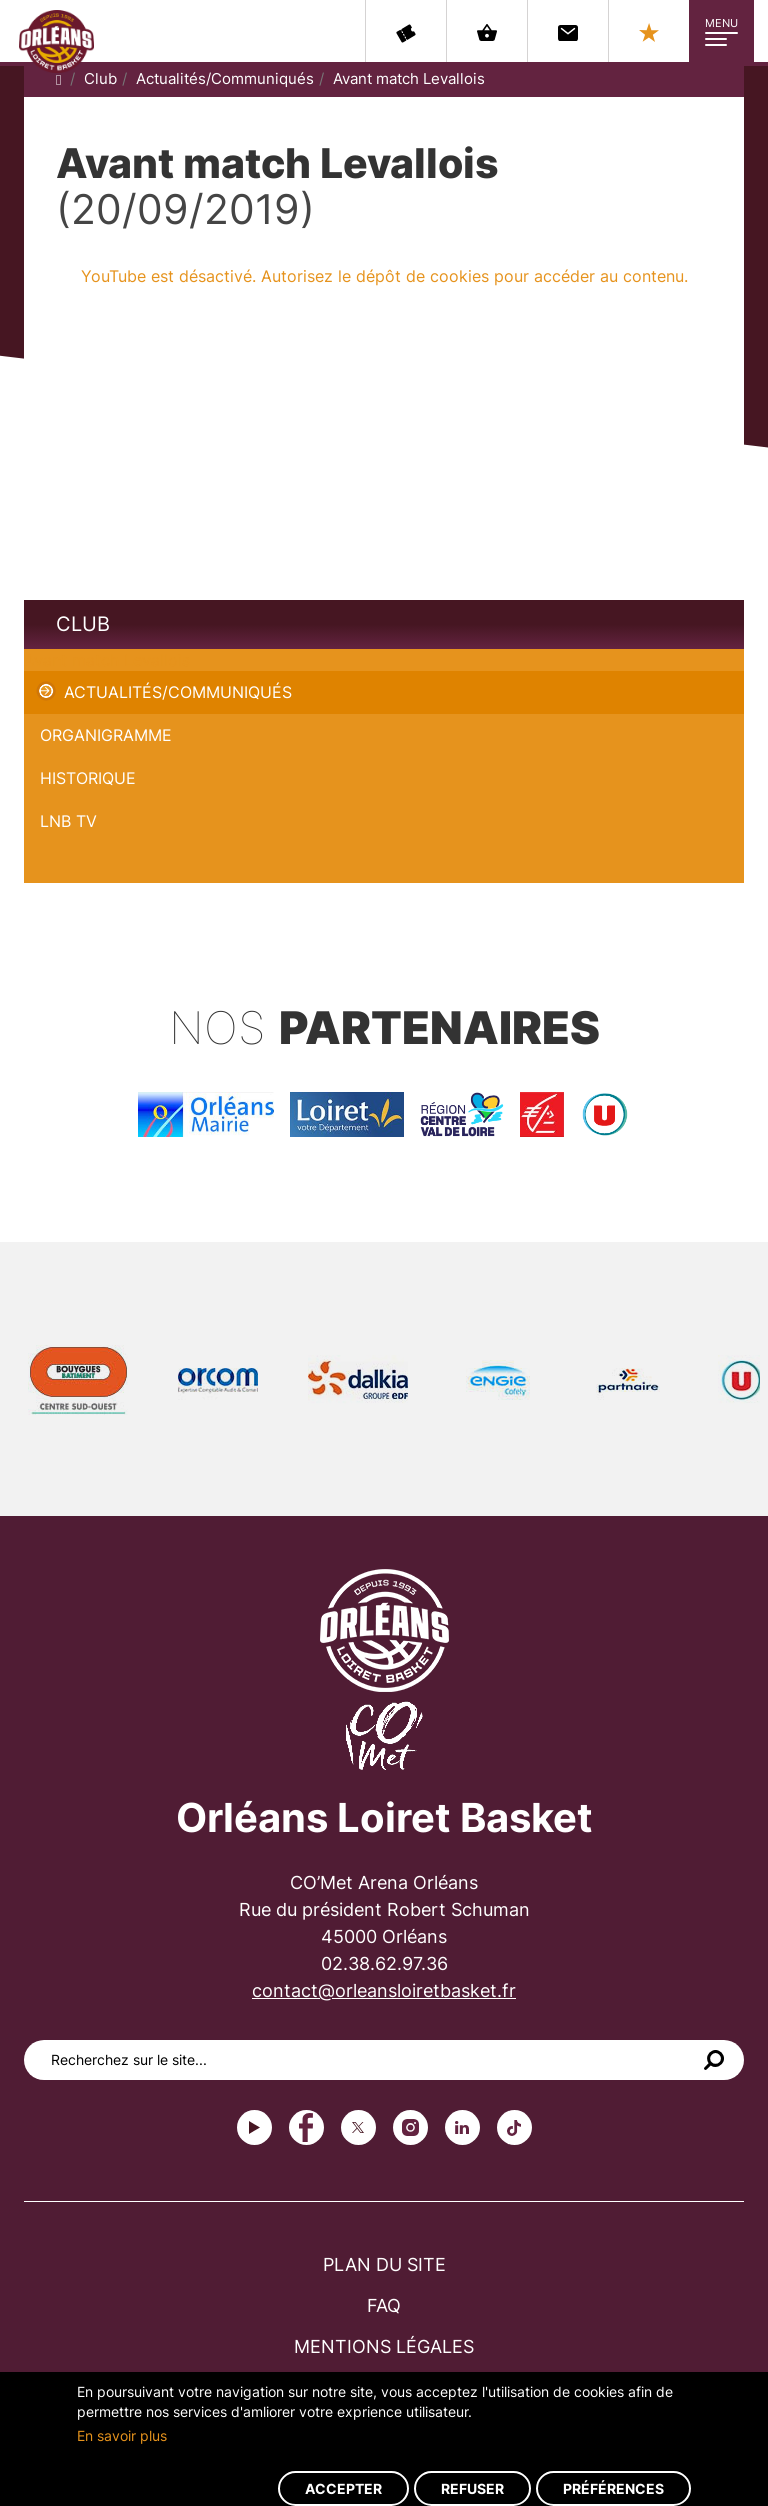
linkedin (462, 2127)
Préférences (613, 2488)
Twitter (358, 2127)
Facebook (306, 2127)
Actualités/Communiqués (225, 78)
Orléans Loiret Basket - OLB (56, 41)
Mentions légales (384, 2346)
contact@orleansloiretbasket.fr (384, 1990)
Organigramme (106, 735)
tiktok (514, 2127)
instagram (410, 2127)
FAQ (384, 2305)
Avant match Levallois (409, 78)
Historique (88, 778)
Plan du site (384, 2264)
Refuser (472, 2488)
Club (100, 78)
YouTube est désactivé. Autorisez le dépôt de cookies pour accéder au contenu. (384, 276)
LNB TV (68, 821)
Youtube (254, 2127)
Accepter (343, 2488)
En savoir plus (122, 2435)
